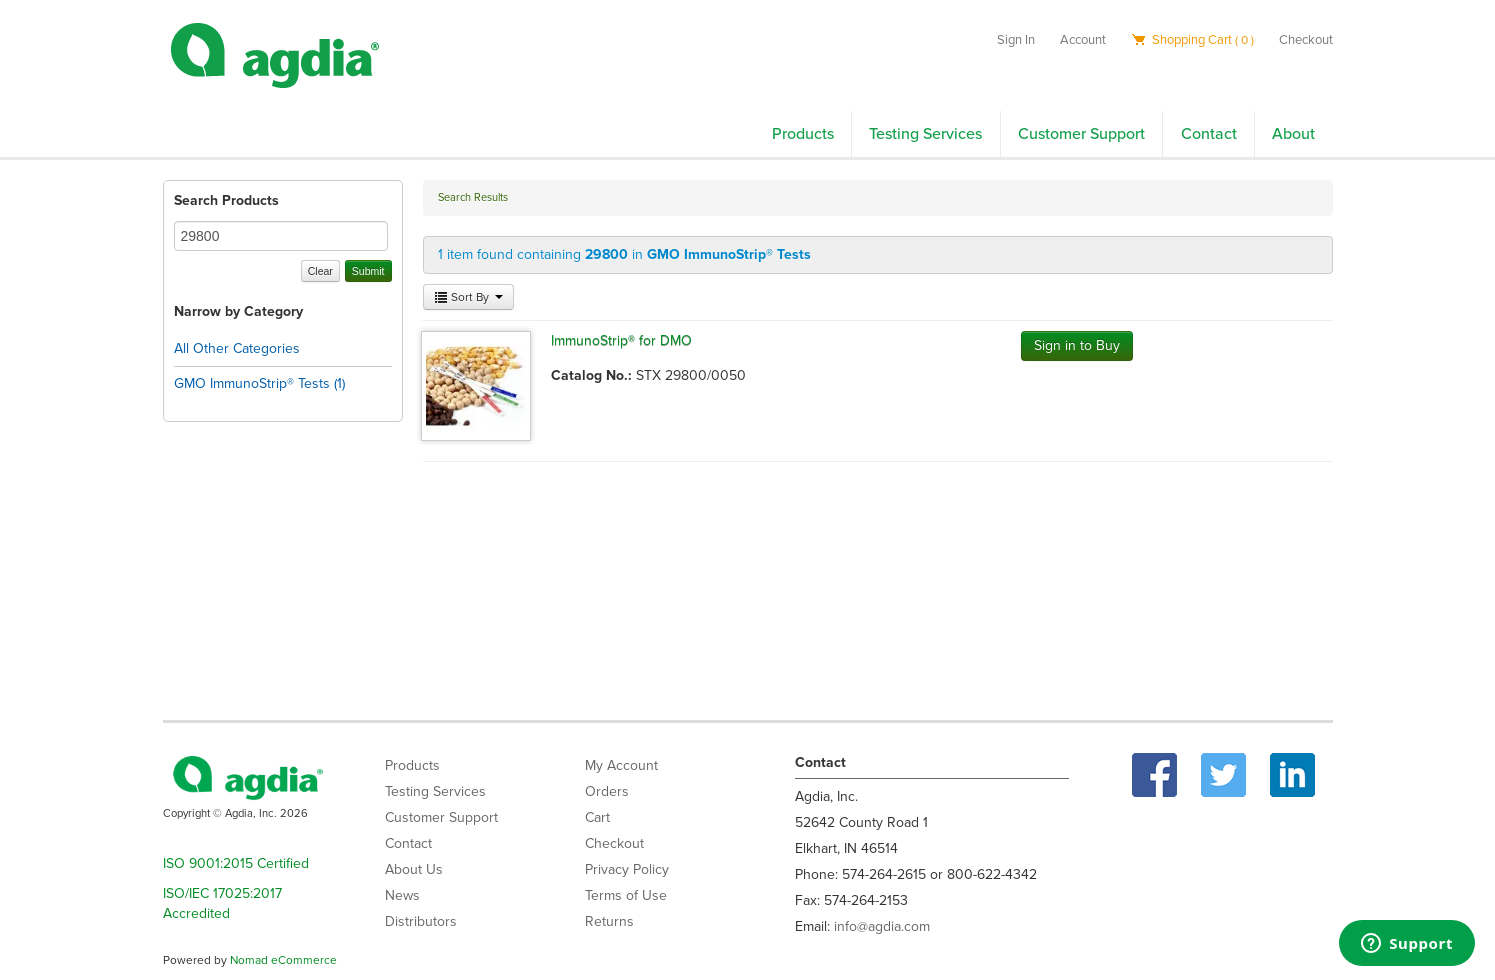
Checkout (1306, 40)
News (402, 895)
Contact (1209, 134)
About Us (414, 869)
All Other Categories (237, 348)
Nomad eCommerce (283, 960)
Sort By (468, 297)
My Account (621, 765)
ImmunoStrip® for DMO (621, 340)
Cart (597, 817)
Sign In (1016, 40)
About (1293, 134)
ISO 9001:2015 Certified (236, 863)
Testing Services (925, 134)
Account (1083, 40)
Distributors (421, 921)
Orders (607, 791)
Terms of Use (626, 895)
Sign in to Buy (1077, 345)
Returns (609, 921)
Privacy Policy (627, 869)
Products (803, 134)
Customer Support (1081, 134)
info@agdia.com (882, 926)
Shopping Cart (1192, 40)
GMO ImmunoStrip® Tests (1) (259, 383)
